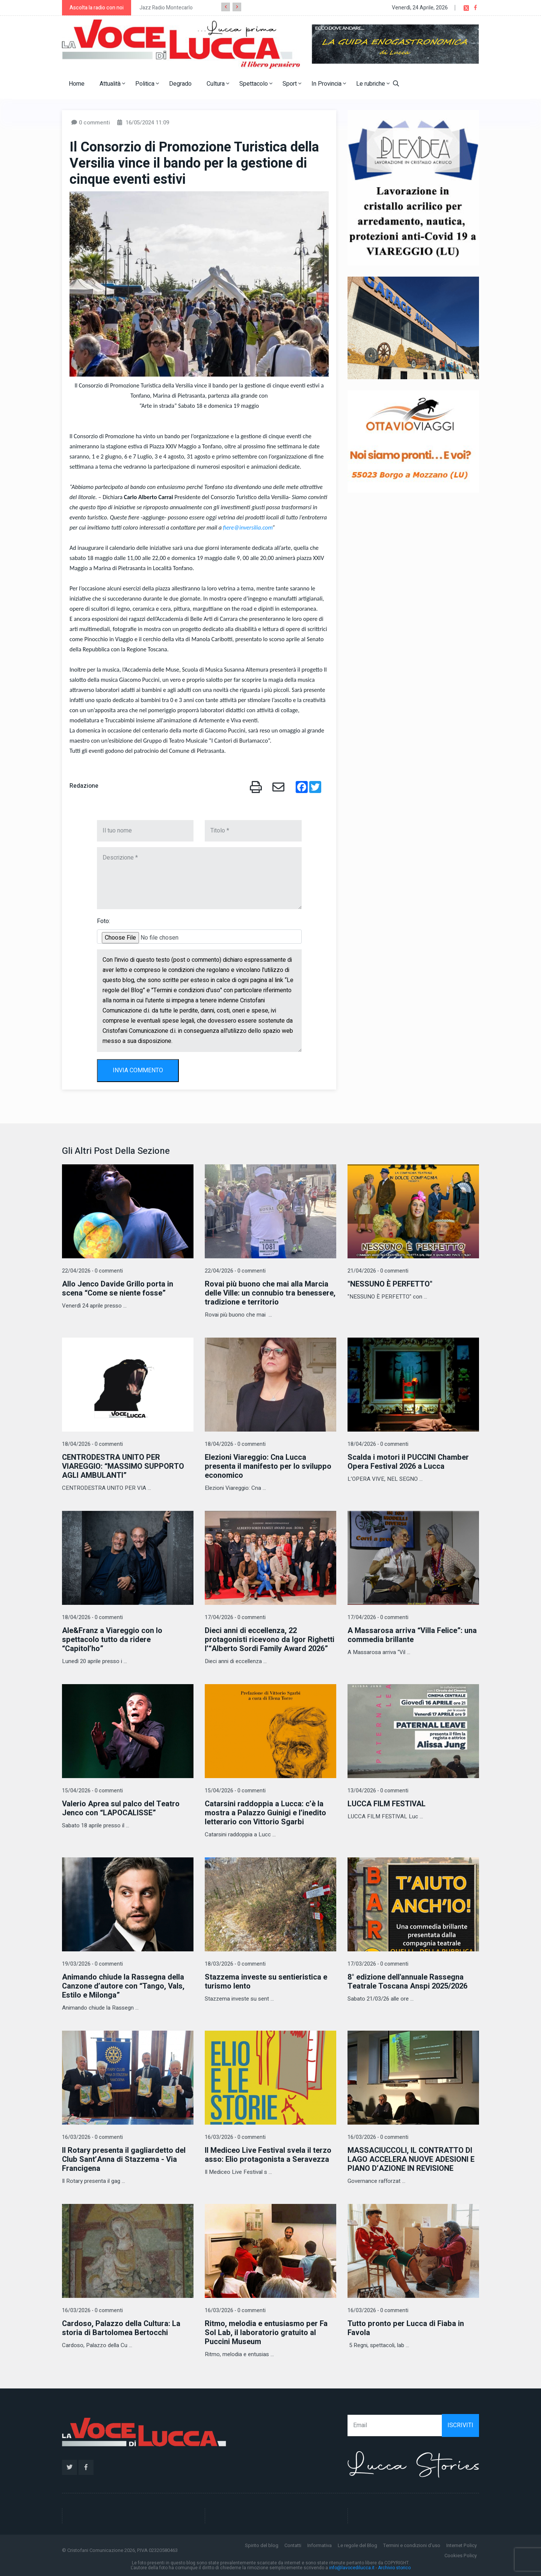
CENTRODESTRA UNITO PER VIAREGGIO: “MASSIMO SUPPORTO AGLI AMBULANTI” (123, 1466)
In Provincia (328, 83)
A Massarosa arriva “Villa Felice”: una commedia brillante (412, 1635)
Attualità (112, 83)
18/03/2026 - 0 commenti (235, 1964)
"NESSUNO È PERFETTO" (390, 1284)
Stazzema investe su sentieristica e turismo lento (266, 1982)
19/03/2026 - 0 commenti (92, 1964)
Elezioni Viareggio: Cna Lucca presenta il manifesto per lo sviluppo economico (268, 1466)
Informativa (319, 2545)
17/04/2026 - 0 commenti (235, 1617)
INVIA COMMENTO (138, 1070)
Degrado (180, 83)
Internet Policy (461, 2545)
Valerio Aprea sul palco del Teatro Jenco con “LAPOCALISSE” (121, 1808)
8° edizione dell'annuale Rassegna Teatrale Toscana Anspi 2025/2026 (407, 1982)
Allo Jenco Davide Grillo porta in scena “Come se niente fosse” (117, 1289)
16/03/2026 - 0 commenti (92, 2137)
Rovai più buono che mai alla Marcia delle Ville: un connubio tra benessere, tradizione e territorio (270, 1293)
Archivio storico (394, 2567)
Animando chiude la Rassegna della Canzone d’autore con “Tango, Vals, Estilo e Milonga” (123, 1986)
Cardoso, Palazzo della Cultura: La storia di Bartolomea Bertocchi (121, 2328)
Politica (147, 83)
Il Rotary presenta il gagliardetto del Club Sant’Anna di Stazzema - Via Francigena (124, 2159)
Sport (292, 83)
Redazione (84, 785)
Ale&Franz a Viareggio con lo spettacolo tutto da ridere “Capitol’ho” (112, 1639)
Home (77, 83)
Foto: (103, 921)
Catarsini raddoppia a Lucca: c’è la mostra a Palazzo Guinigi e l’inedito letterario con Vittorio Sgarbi (265, 1812)
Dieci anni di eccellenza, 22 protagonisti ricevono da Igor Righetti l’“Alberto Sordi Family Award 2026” (269, 1639)
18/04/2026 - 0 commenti (92, 1444)
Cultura (218, 83)
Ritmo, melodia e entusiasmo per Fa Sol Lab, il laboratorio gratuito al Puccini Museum (266, 2332)
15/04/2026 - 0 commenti (92, 1791)
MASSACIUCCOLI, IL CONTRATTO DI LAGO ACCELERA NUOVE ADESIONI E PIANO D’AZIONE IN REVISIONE (411, 2159)
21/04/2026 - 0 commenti (378, 1271)
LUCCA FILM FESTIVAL (387, 1803)
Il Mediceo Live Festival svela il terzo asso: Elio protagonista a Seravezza (268, 2155)
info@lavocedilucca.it (352, 2567)
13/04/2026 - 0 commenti (378, 1791)
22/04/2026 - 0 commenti (92, 1271)
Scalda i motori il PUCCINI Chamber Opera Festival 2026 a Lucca (408, 1462)
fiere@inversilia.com (248, 527)
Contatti (292, 2545)
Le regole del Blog (357, 2545)
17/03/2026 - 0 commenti (378, 1964)
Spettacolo (255, 83)
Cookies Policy (460, 2555)
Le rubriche (373, 83)
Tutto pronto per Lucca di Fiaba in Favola (406, 2328)
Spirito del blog (261, 2545)
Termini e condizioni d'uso (411, 2545)
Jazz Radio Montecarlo (166, 8)
